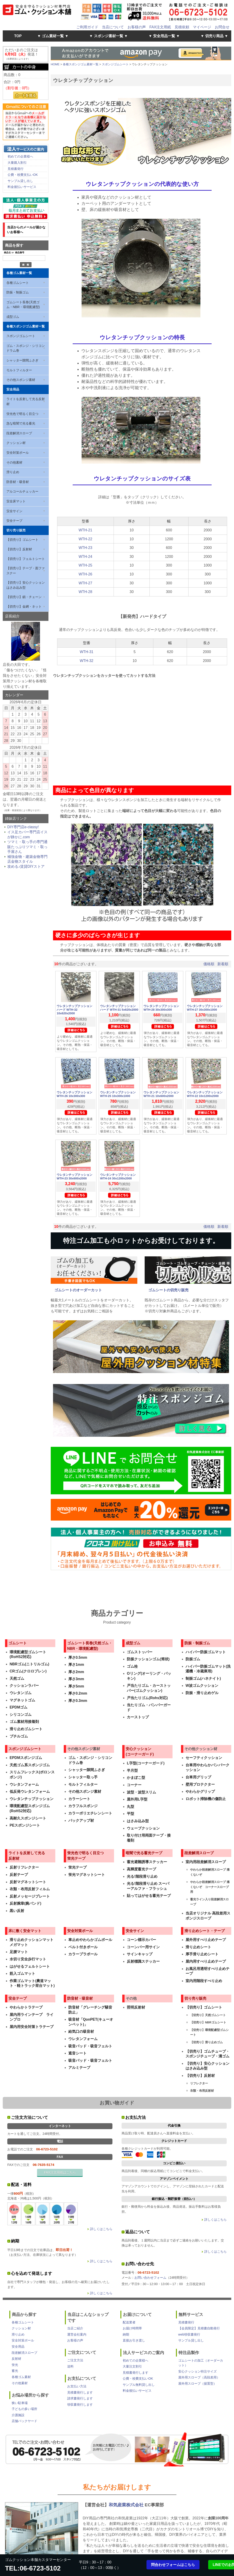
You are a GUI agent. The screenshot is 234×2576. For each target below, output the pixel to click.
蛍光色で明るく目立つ (22, 414)
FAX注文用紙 (160, 27)
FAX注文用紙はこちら (60, 2172)
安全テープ (14, 520)
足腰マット (19, 1952)
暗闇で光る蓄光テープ (144, 1853)
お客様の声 (137, 27)
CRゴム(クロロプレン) (28, 1671)
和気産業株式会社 (127, 2504)
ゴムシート (17, 1643)
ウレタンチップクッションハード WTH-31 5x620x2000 (119, 1007)
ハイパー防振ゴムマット (206, 1652)
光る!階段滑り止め (142, 1876)
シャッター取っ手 (83, 1777)
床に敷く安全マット (24, 1931)
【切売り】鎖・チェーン (24, 597)
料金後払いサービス (22, 187)
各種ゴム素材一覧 (19, 273)
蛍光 (15, 2365)
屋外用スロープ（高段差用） (199, 2377)
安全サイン (14, 511)
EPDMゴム (18, 1707)
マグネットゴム (22, 1700)
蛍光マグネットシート (86, 1875)
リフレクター (199, 2083)
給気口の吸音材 (81, 2031)
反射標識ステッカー (143, 1961)
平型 (130, 1814)
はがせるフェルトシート (30, 1966)
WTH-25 (85, 565)
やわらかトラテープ (26, 2007)
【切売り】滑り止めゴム (206, 2042)
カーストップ (138, 1717)
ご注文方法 (75, 2360)
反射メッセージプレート (30, 1896)
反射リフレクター (24, 1867)
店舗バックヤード (24, 2421)
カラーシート (79, 1799)
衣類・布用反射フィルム (30, 1889)
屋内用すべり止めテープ (206, 1961)
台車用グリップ (198, 1777)
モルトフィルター (19, 370)
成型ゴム (12, 317)
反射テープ (19, 1875)
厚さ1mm (76, 1664)
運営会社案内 (76, 2334)
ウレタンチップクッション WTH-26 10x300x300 (74, 1094)
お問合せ (222, 27)
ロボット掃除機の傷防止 (206, 1799)
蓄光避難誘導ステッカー (147, 1862)
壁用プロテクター (200, 1784)
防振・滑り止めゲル (202, 1693)
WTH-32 (86, 661)
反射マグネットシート (28, 1882)
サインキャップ (139, 1954)
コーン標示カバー (141, 1940)
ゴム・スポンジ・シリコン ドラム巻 (25, 348)
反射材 (16, 2358)
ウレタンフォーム (24, 1784)
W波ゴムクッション (202, 1685)
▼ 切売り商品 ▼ (214, 36)
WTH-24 (85, 557)
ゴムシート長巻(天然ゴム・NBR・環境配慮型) (23, 304)
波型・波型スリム (141, 1792)
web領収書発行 (189, 2334)
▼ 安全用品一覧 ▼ (164, 36)
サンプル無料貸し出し (139, 2384)
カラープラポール (83, 1954)
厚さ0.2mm (77, 1693)
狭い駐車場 (20, 2403)
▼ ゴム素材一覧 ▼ (53, 36)
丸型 (130, 1807)
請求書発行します (80, 2398)
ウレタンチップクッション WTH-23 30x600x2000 (74, 1176)
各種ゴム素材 (21, 2377)
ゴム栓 (132, 1666)
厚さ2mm (76, 1672)
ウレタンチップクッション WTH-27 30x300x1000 (205, 1007)
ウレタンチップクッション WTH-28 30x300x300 (161, 1007)
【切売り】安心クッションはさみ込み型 (25, 585)
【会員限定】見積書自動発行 (199, 2328)
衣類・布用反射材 (202, 2090)
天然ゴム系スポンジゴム (30, 1765)
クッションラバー (24, 1685)
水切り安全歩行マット (28, 1959)
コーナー (134, 1785)
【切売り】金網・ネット (24, 606)
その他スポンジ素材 (20, 380)
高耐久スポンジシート (28, 1818)
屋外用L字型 (137, 1799)
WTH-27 (85, 583)
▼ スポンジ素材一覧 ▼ (108, 36)
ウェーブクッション (143, 1828)
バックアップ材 (81, 1820)
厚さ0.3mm (77, 1701)
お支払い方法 (76, 2386)
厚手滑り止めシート (202, 1954)
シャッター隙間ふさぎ (22, 360)
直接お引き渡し (134, 2340)
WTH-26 (85, 574)
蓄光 (15, 2371)
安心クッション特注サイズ (197, 2371)
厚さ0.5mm (77, 1657)
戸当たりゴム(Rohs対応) (147, 1698)
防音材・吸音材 (17, 482)
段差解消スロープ (19, 433)
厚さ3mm (76, 1679)
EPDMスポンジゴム (26, 1758)
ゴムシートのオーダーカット (78, 1290)
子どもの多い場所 (24, 2409)
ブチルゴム (19, 1736)
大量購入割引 (17, 162)
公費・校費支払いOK (23, 175)
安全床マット (16, 501)
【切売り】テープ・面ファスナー (25, 570)
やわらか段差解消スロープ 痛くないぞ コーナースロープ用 (210, 1886)
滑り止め (12, 472)
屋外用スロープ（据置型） (197, 2383)
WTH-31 (86, 652)
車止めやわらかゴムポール (90, 1940)
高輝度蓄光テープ (141, 1869)
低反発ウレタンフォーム (30, 1791)
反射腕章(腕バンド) (25, 1903)
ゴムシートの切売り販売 (168, 1290)
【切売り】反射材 (19, 549)
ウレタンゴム (21, 1693)
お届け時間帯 (132, 2328)
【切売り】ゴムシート (22, 539)
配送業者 (129, 2322)
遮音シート (77, 2053)
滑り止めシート (198, 1947)
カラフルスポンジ (83, 1806)
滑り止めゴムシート (26, 1729)
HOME (55, 64)
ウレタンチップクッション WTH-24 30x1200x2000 (118, 1176)
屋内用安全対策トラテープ (31, 2027)
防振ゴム (193, 1659)
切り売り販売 (16, 530)
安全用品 (12, 389)
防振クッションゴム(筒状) (148, 1659)
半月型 (132, 1770)
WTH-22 (85, 539)
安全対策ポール (17, 452)
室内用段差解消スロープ (206, 1862)
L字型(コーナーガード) (145, 1763)
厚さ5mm (76, 1686)
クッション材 (16, 443)
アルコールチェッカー (22, 491)
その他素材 (14, 462)
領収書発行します (80, 2404)
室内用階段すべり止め (204, 1981)
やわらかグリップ (200, 1791)
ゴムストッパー (139, 1652)
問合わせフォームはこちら (173, 2565)
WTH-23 (85, 548)
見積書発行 (16, 169)
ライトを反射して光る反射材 (25, 401)
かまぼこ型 (136, 1778)
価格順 (208, 964)
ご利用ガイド (87, 27)
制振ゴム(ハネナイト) (203, 1678)
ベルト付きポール (83, 1947)
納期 (126, 2334)
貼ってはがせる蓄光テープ (149, 1896)
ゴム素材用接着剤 (24, 1722)
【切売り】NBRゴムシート (208, 2022)
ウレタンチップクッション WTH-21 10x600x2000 (161, 1094)
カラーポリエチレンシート (90, 1813)
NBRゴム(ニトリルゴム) (29, 1664)
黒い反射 (17, 1911)
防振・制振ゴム (17, 292)
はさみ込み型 (138, 1821)
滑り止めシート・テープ (204, 1931)
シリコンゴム (21, 1714)
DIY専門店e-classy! (23, 827)
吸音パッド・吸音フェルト (90, 2046)
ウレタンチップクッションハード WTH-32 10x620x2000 (74, 1009)
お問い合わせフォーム (150, 2277)
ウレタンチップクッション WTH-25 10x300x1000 (118, 1094)
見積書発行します (80, 2392)
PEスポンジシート (25, 1825)
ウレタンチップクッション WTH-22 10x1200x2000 (205, 1094)
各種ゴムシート (17, 283)
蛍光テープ (77, 1867)
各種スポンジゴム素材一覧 (25, 326)
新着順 (222, 964)
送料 (70, 2366)
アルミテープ (79, 2068)
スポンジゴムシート (20, 336)
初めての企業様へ (20, 156)
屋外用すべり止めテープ (206, 1940)
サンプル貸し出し (20, 181)
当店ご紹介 (75, 2328)
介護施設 (18, 2415)
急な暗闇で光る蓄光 (20, 423)
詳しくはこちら (101, 2229)
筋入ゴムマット (22, 1973)
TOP (18, 36)
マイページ (202, 27)
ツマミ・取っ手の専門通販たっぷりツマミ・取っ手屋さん (27, 847)
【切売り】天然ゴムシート (208, 2015)
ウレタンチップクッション (31, 1799)
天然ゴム (17, 1678)
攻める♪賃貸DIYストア (26, 866)
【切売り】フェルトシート (25, 559)
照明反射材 (136, 2007)
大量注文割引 (132, 2366)
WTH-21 (85, 530)
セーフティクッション (204, 1758)
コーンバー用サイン (143, 1947)
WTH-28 (85, 592)
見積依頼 (182, 27)
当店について (113, 27)
